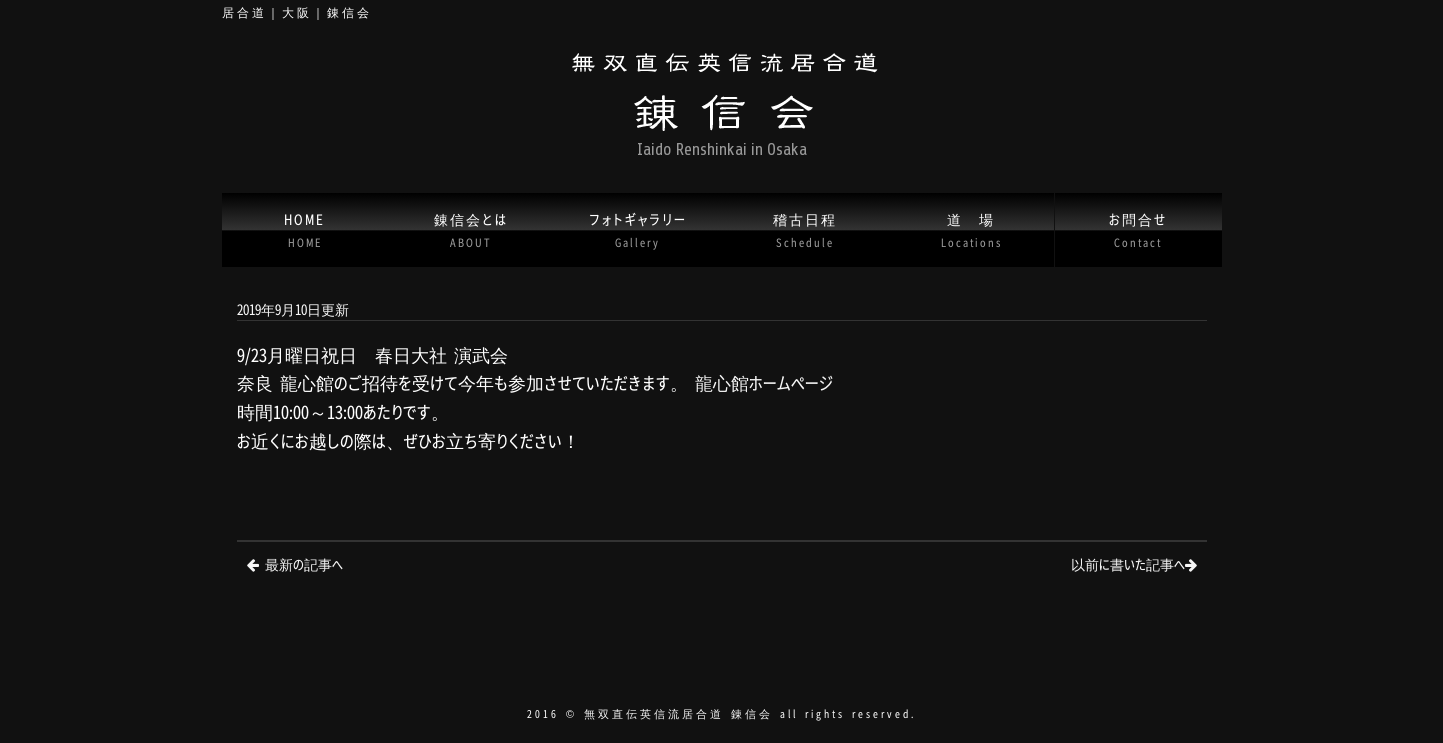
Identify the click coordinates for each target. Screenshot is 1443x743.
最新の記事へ (304, 563)
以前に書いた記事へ (1128, 563)
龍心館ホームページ (764, 382)
